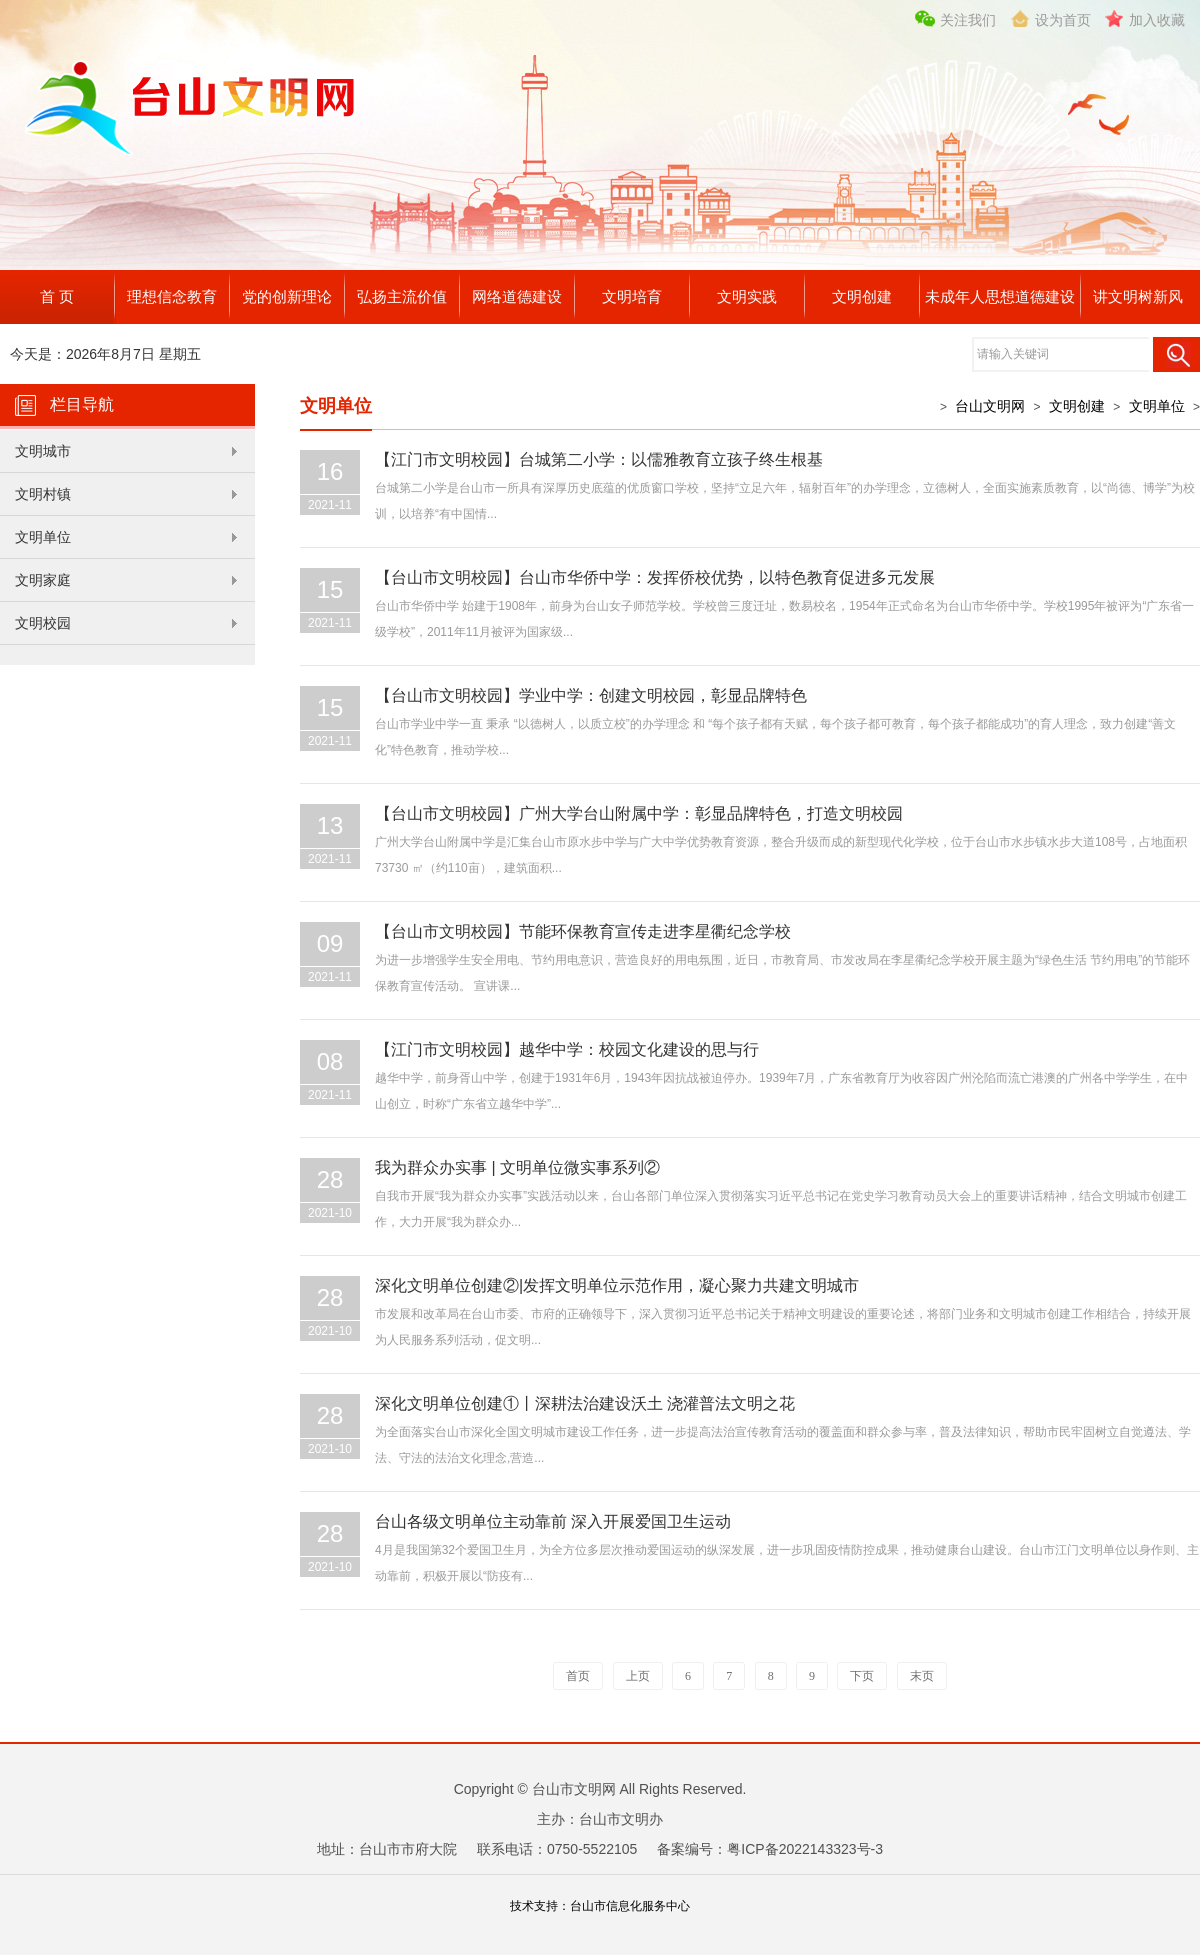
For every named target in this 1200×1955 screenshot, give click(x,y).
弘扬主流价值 (402, 296)
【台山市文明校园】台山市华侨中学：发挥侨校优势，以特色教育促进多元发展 (655, 577)
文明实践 (747, 296)
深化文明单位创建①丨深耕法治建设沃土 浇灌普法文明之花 (585, 1403)
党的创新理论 (287, 296)
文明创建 (862, 296)
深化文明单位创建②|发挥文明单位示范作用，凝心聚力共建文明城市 (617, 1285)
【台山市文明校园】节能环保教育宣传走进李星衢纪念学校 (583, 931)
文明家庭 (43, 580)
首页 (578, 1676)
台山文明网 (990, 406)
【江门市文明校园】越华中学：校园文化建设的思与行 (567, 1049)
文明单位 (43, 537)
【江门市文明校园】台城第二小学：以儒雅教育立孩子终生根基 (599, 459)
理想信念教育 (172, 296)
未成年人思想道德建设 (1000, 296)
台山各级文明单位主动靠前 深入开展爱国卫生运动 (553, 1521)
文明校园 (43, 623)
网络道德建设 (517, 296)
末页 (922, 1676)
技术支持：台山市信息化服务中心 (600, 1906)
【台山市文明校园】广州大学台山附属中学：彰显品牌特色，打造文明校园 (639, 813)
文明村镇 (43, 494)
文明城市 (43, 451)
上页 (638, 1676)
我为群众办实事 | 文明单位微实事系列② (517, 1167)
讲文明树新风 (1138, 296)
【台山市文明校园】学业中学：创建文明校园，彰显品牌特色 (591, 695)
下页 (862, 1676)
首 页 (57, 296)
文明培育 (632, 296)
